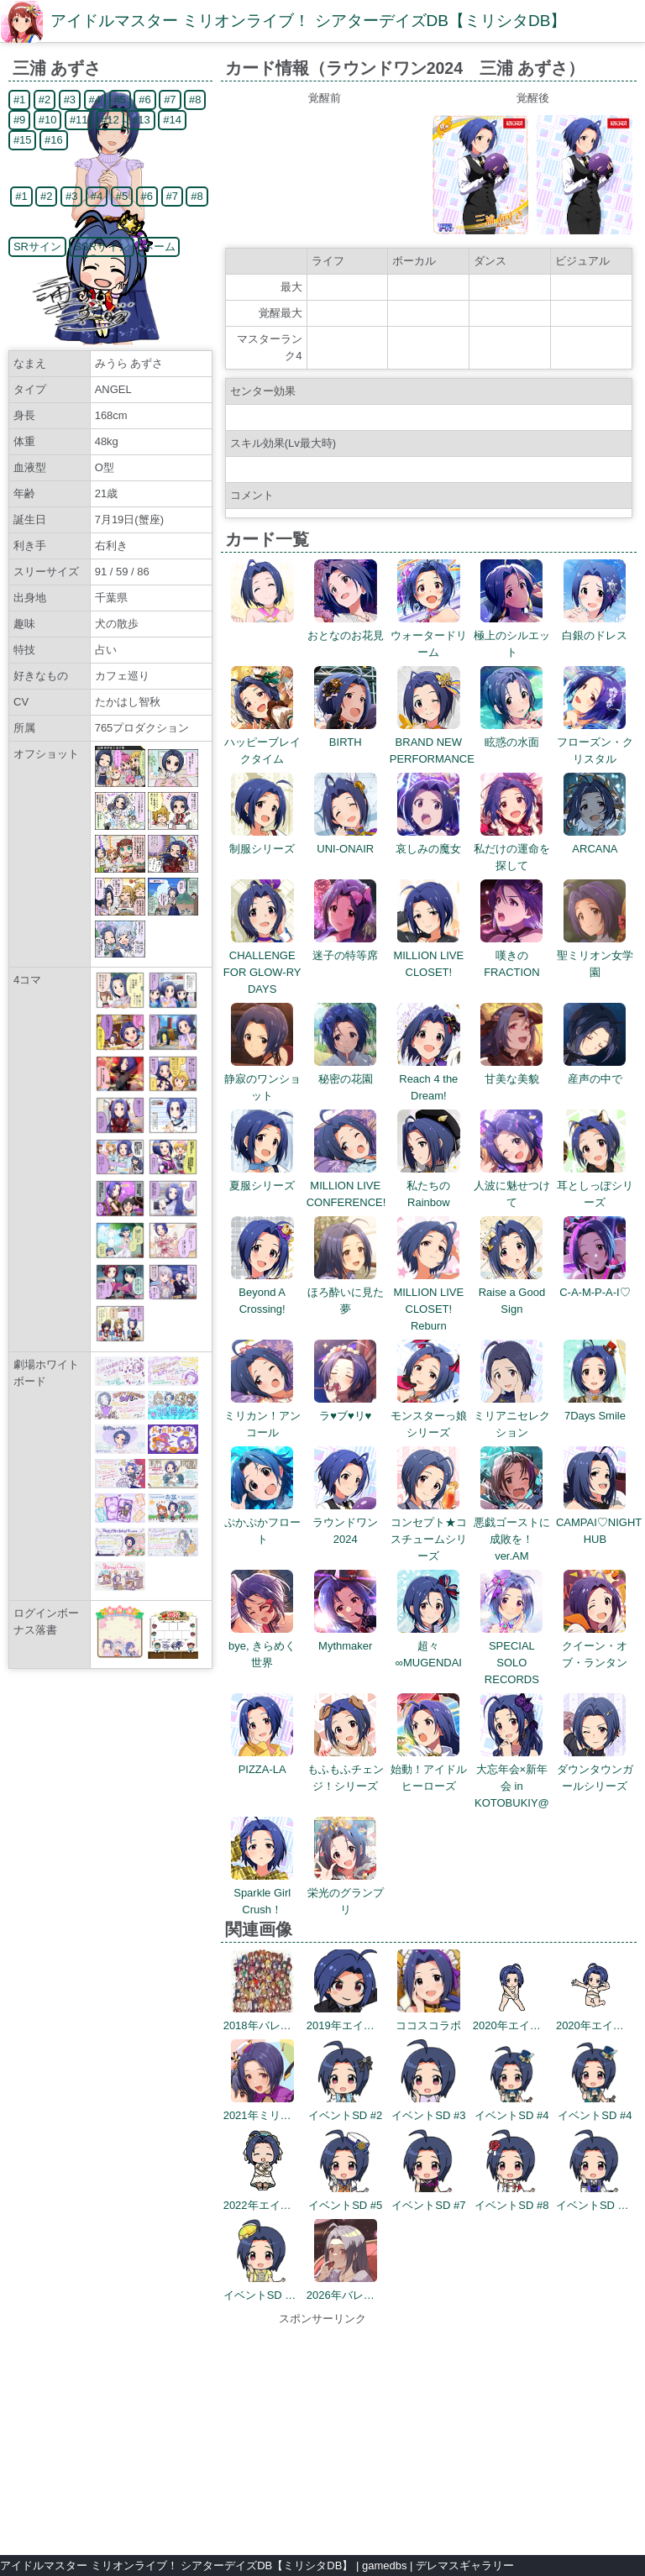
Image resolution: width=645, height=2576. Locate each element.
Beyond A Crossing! (262, 1292)
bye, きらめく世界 (262, 1646)
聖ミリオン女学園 (595, 955)
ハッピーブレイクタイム (262, 742)
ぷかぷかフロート (262, 1522)
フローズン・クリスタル (595, 742)
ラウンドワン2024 (345, 1522)
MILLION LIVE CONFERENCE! (346, 1185)
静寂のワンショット (262, 1079)
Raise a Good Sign (512, 1292)
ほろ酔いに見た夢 (345, 1292)
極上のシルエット (512, 635)
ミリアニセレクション (512, 1416)
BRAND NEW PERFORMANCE (432, 742)
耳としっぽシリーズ (595, 1185)
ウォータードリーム (429, 635)
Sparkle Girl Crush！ (262, 1893)
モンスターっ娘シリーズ (429, 1416)
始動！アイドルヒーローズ (429, 1769)
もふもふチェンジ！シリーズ (345, 1769)
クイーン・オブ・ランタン (594, 1646)
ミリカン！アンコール (262, 1416)
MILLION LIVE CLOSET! (428, 955)
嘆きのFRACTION (511, 955)
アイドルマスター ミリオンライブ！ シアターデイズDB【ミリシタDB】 (308, 20)
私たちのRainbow (428, 1185)
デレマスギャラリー (465, 2565)
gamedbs (384, 2565)
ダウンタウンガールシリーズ (595, 1769)
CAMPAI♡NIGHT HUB (599, 1522)
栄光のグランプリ (345, 1893)
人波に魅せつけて (512, 1185)
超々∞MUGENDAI (429, 1646)
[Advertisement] (322, 2432)
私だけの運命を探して (512, 849)
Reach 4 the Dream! (428, 1079)
